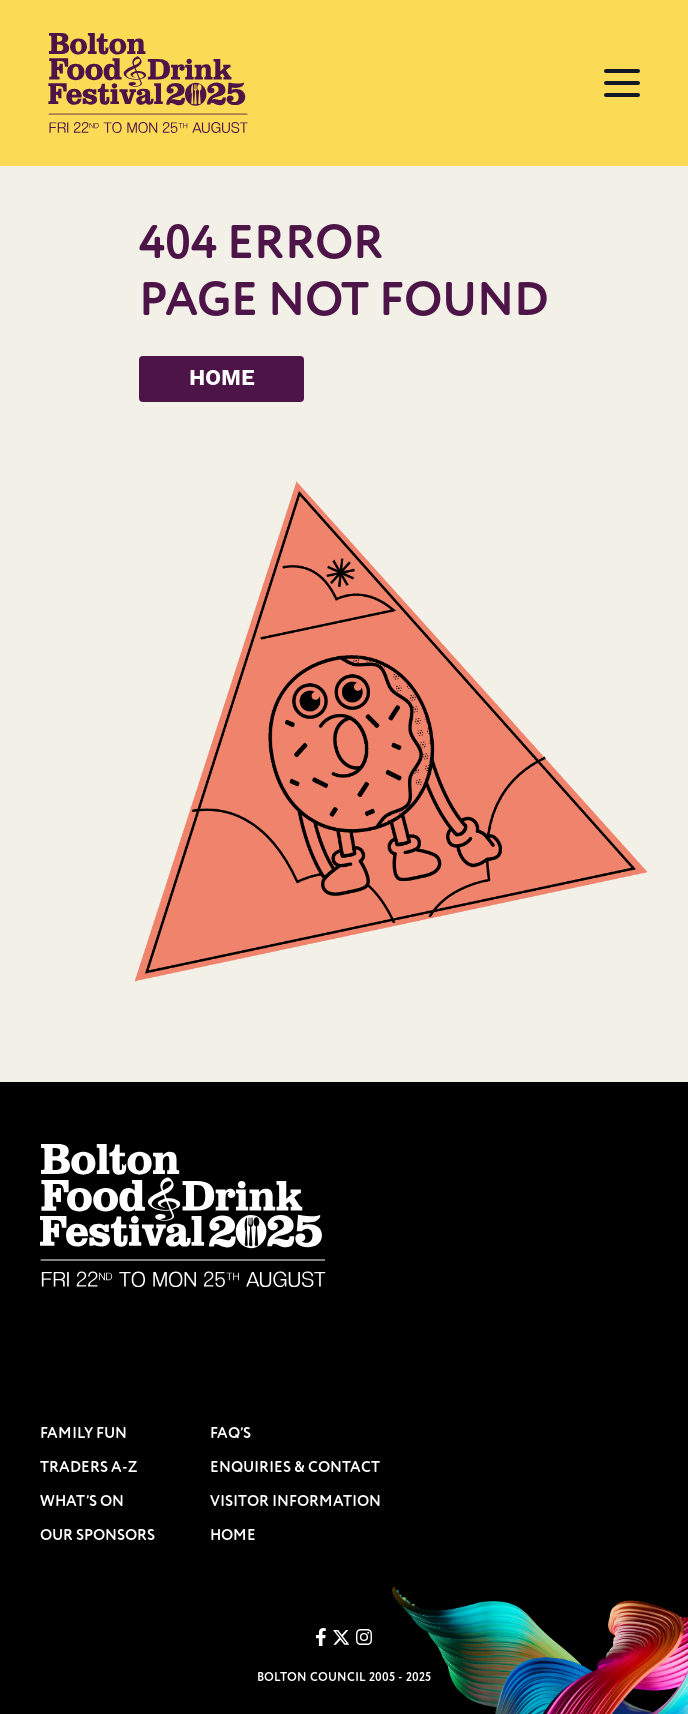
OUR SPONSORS (97, 1535)
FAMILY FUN (83, 1433)
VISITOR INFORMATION (295, 1501)
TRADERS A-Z (89, 1467)
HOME (222, 379)
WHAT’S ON (82, 1501)
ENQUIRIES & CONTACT (295, 1467)
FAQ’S (230, 1433)
